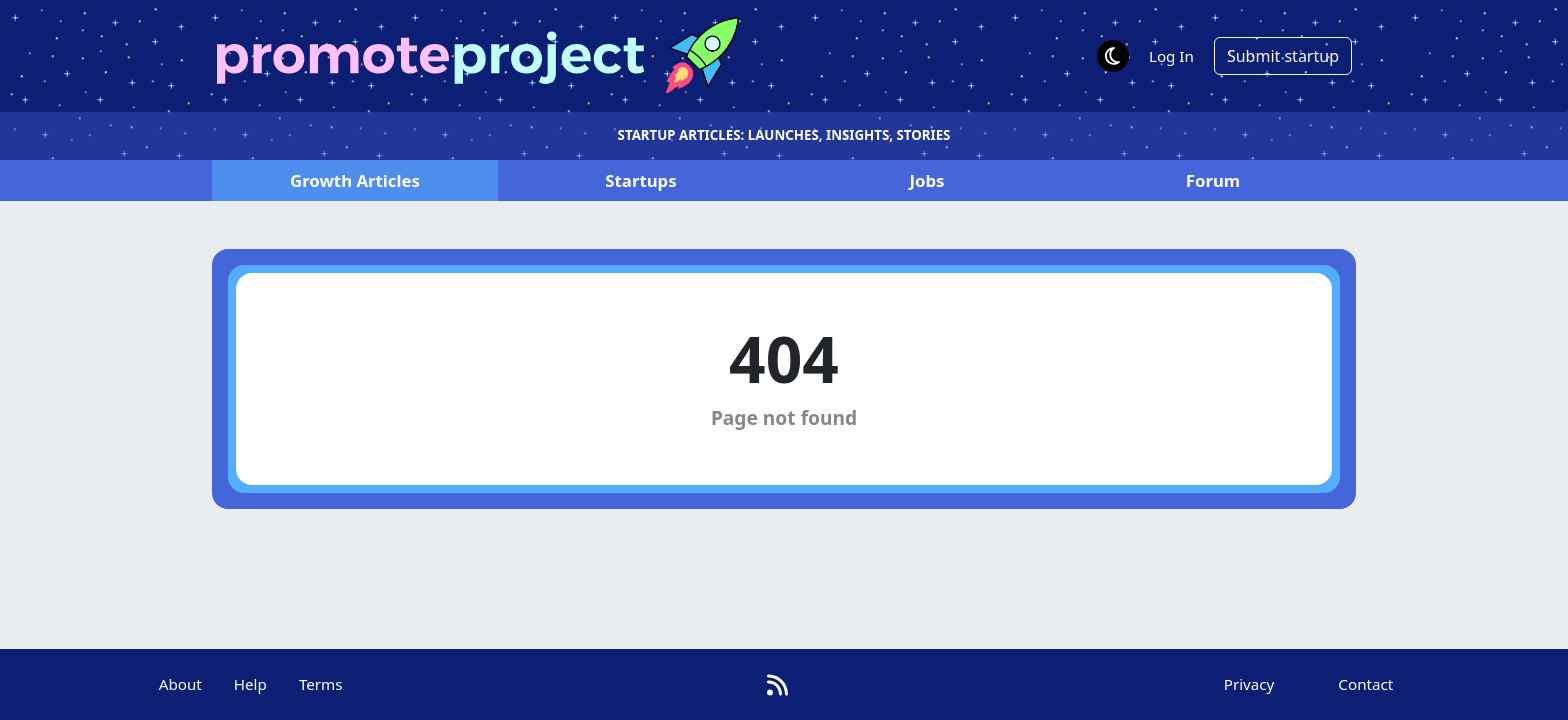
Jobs (926, 180)
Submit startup (1283, 56)
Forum (1213, 180)
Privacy (1249, 684)
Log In (1171, 56)
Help (250, 684)
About (180, 684)
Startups (640, 180)
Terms (321, 684)
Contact (1365, 684)
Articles (355, 180)
